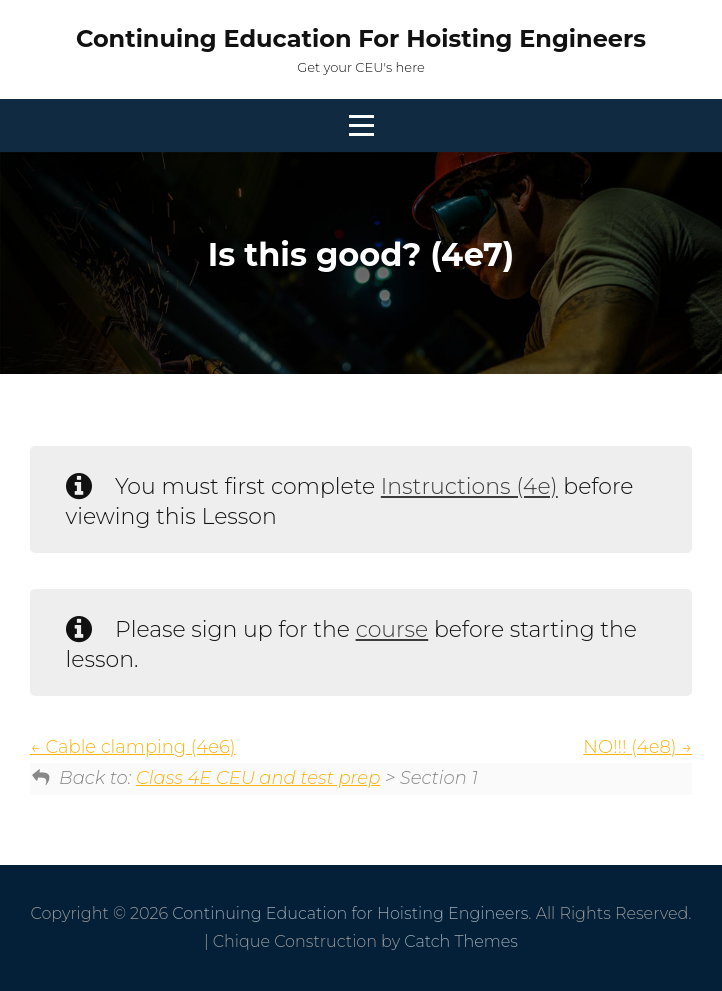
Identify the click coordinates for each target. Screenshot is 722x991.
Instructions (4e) (469, 486)
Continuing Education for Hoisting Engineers (361, 38)
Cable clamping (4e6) (133, 747)
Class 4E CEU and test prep (258, 778)
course (392, 629)
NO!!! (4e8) (637, 747)
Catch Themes (461, 941)
